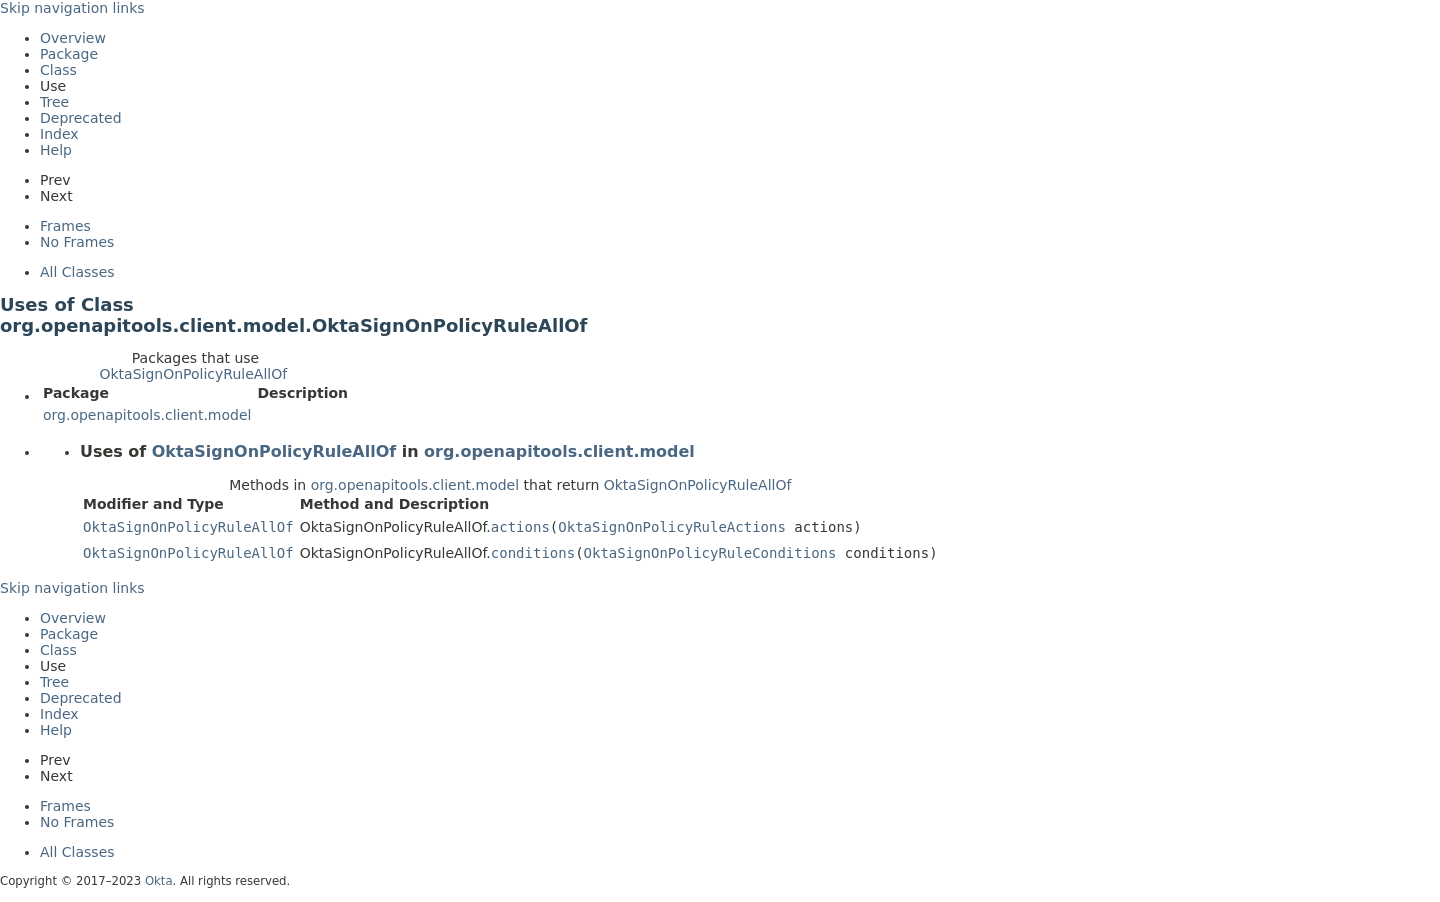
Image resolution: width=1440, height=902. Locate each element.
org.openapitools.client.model (147, 415)
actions (520, 527)
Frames (65, 226)
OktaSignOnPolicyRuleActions (672, 527)
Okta (159, 881)
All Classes (77, 272)
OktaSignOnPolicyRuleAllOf (193, 374)
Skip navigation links (72, 8)
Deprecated (81, 118)
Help (56, 150)
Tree (54, 102)
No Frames (77, 242)
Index (59, 134)
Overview (73, 38)
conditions (533, 553)
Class (58, 70)
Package (69, 54)
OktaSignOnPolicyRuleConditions (710, 553)
